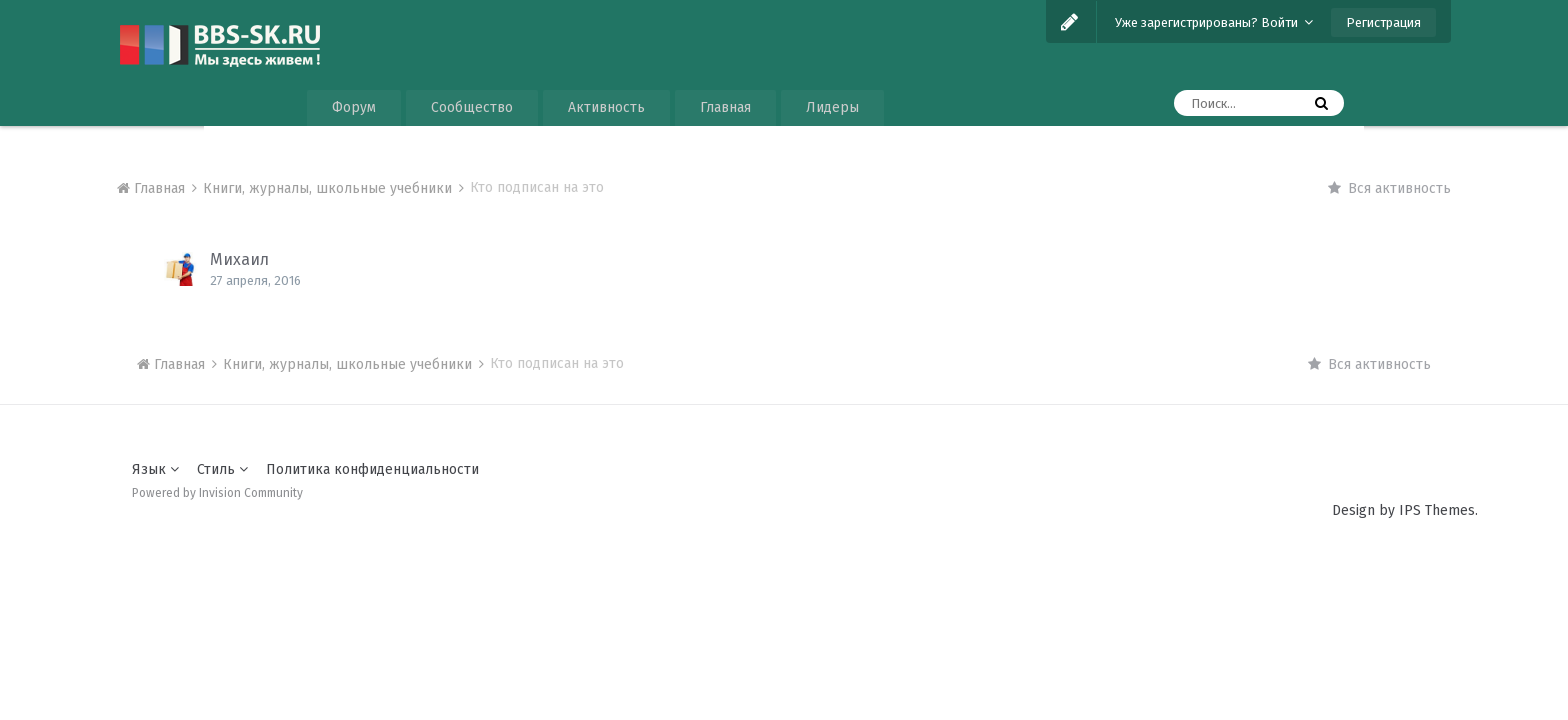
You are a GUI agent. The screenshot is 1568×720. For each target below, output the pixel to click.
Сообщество (472, 107)
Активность (606, 107)
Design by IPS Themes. (1405, 510)
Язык (155, 469)
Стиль (222, 469)
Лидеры (832, 107)
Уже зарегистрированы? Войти (1214, 22)
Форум (354, 107)
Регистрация (1383, 22)
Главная (725, 107)
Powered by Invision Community (217, 493)
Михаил (239, 259)
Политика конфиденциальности (372, 469)
